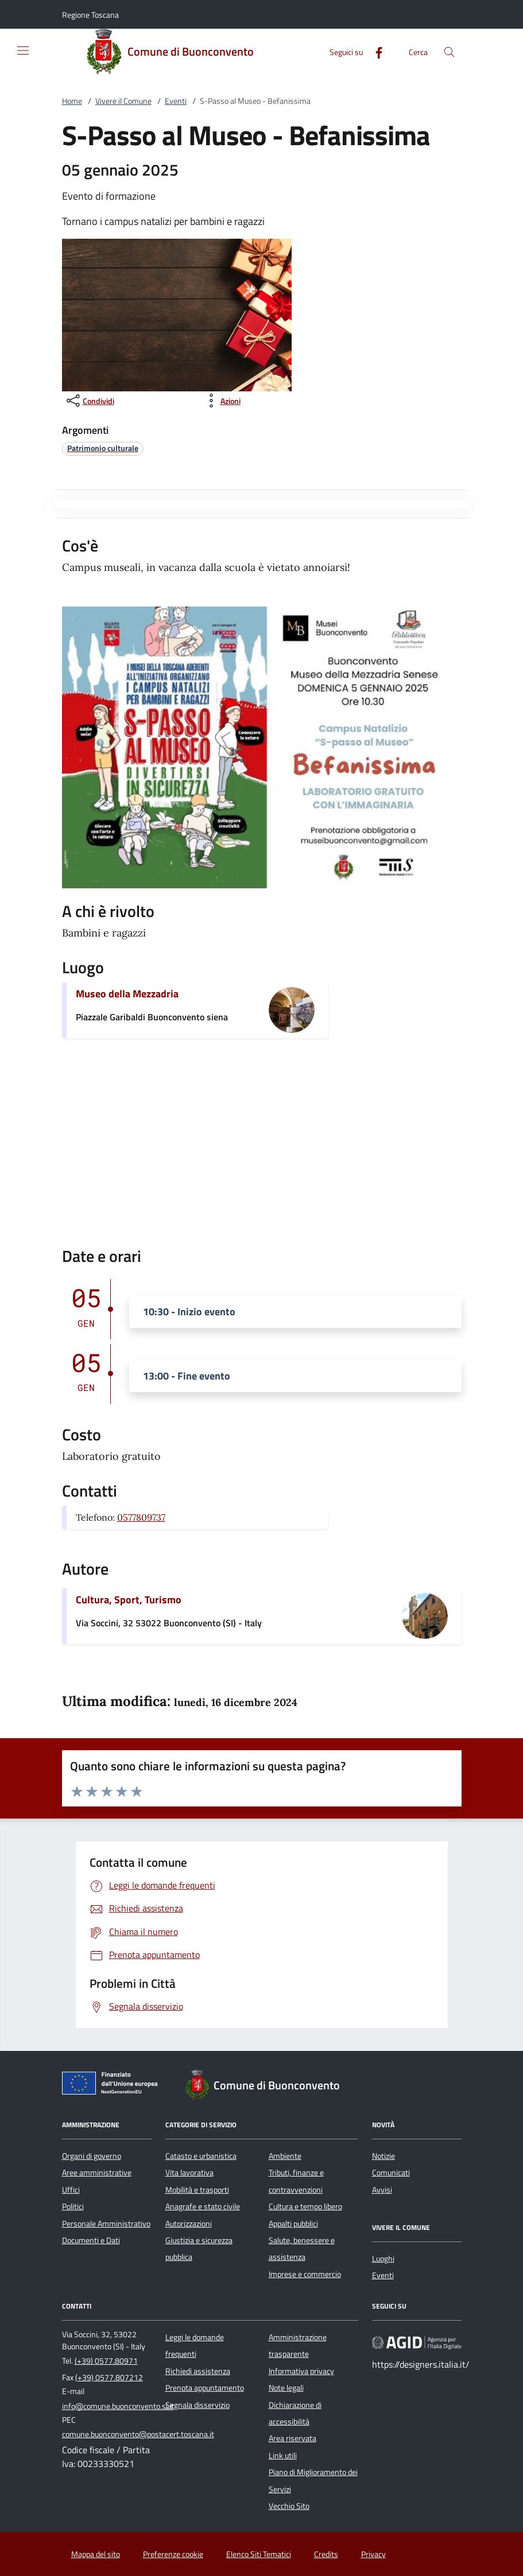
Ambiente (285, 2156)
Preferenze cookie (173, 2554)
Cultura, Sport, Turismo (128, 1599)
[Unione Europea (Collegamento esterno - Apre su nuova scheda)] (113, 2085)
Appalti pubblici (293, 2223)
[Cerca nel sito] (449, 52)
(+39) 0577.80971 (106, 2360)
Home (72, 101)
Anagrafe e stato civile (202, 2206)
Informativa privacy (301, 2371)
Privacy (373, 2554)
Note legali (286, 2387)
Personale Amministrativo (106, 2223)
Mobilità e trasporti (197, 2189)
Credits (326, 2554)
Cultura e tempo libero (305, 2206)
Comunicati (391, 2172)
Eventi (176, 101)
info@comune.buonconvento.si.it (118, 2406)
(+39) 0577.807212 (109, 2377)
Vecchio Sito (289, 2506)
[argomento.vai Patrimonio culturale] (102, 448)
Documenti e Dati (91, 2240)
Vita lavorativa (189, 2172)
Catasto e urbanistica (201, 2156)
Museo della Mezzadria (127, 993)
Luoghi (383, 2258)
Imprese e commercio (305, 2274)
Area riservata (292, 2438)
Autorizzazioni (188, 2223)
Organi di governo (91, 2156)
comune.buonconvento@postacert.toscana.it (138, 2434)
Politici (73, 2206)
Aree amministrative (96, 2172)
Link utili (283, 2455)
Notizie (383, 2156)
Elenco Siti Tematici (258, 2554)
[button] (90, 14)
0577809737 (141, 1517)
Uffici (71, 2189)
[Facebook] (374, 51)
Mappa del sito (95, 2554)
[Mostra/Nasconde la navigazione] (23, 50)
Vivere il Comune (123, 101)
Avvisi (382, 2189)
